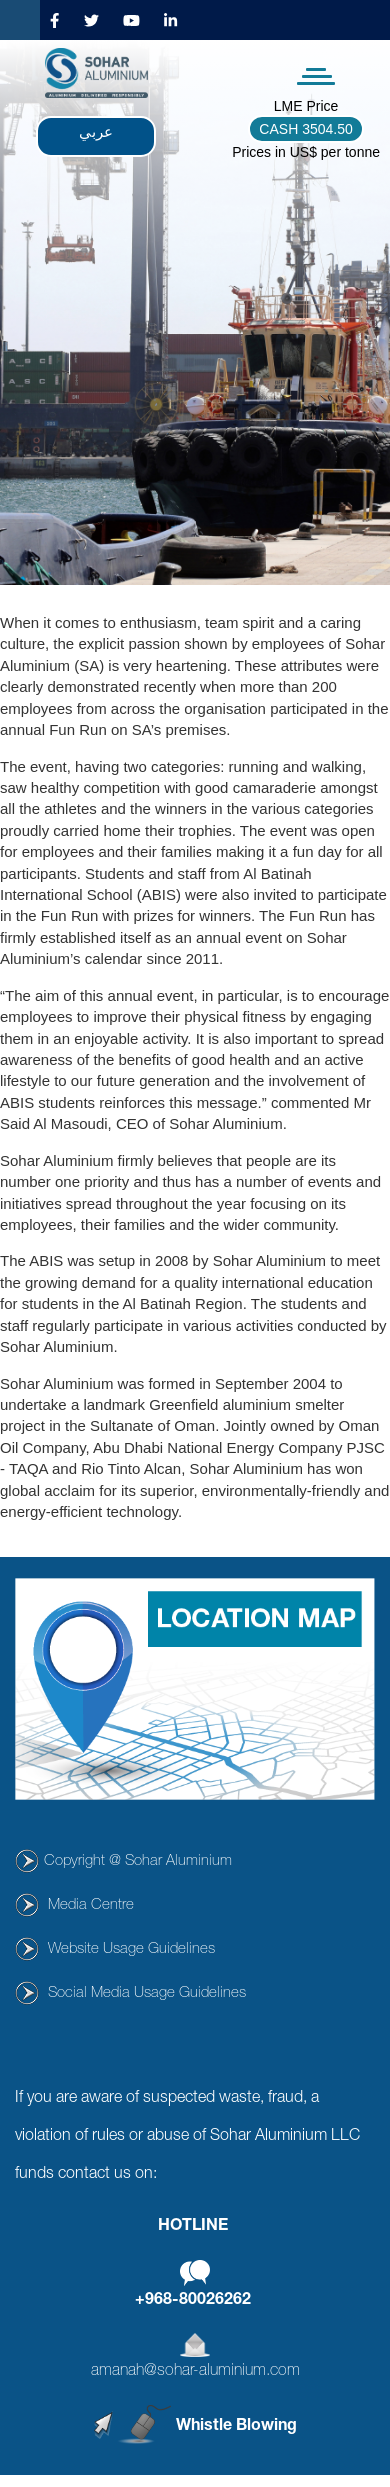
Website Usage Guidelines (131, 1949)
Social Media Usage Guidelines (147, 1993)
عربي (96, 131)
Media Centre (91, 1905)
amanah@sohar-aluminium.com (195, 2372)
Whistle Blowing (236, 2427)
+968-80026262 (193, 2301)
